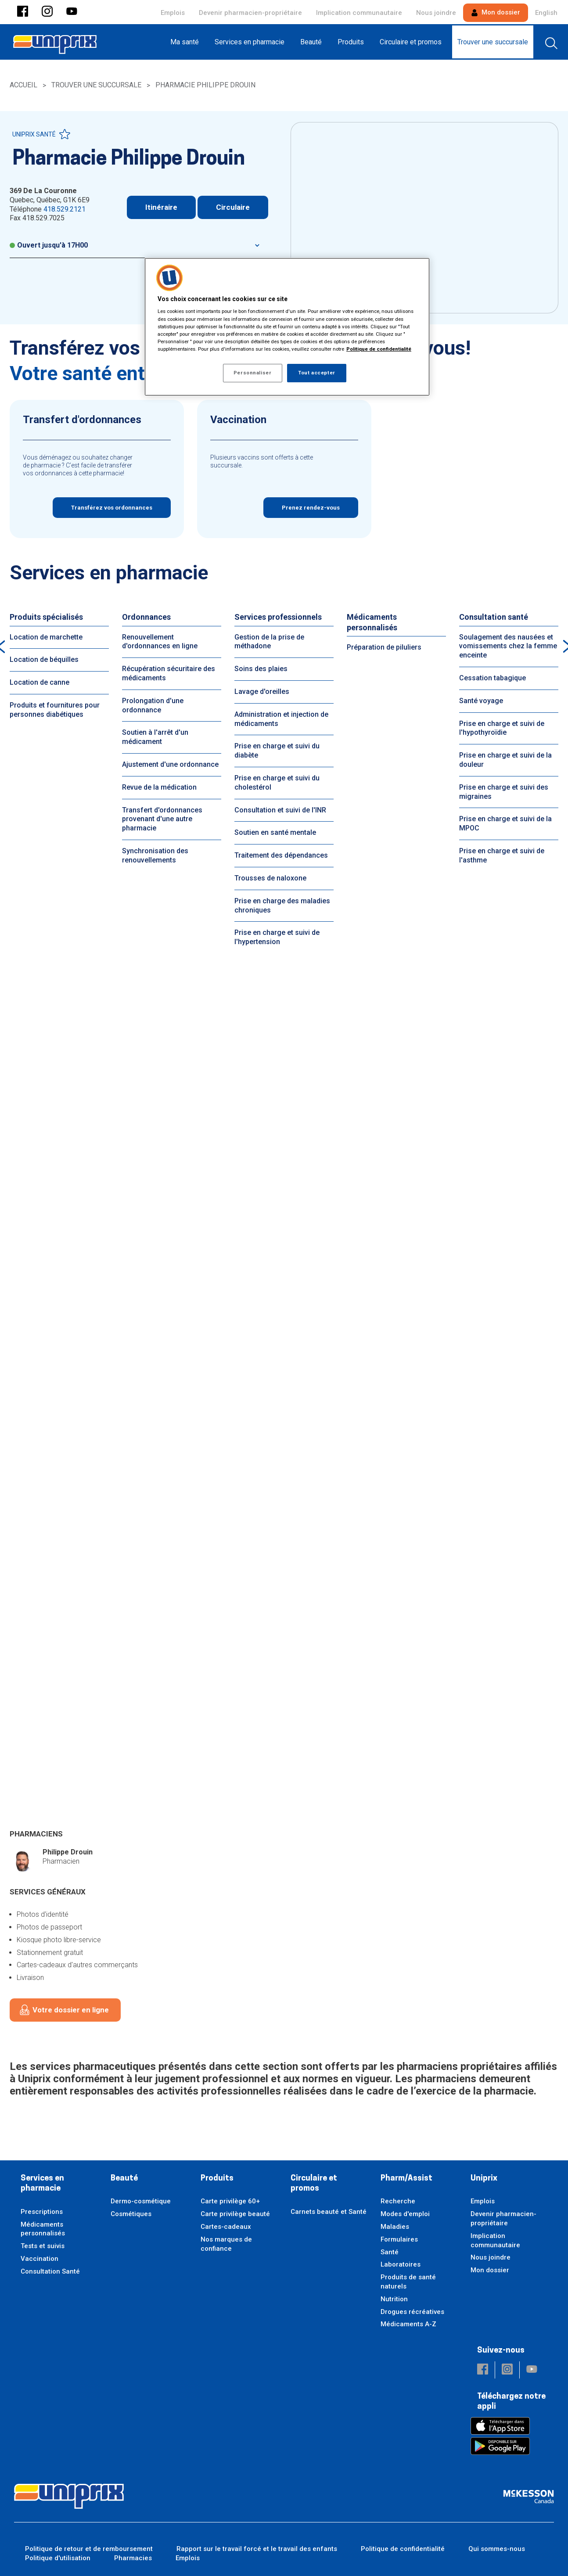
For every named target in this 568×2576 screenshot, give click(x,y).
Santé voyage (481, 701)
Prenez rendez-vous (311, 507)
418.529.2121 (64, 209)
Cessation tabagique (492, 678)
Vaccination (39, 2259)
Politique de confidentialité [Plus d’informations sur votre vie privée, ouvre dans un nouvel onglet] (378, 349)
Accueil (23, 85)
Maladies (395, 2227)
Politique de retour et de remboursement (89, 2549)
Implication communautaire (359, 13)
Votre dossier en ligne (70, 2009)
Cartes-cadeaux (226, 2227)
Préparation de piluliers (384, 647)
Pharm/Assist (406, 2178)
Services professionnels (278, 617)
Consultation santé (493, 617)
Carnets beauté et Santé (329, 2212)
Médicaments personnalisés (372, 622)
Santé (390, 2252)
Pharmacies (133, 2558)
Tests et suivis (43, 2246)
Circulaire (233, 207)
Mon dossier (495, 12)
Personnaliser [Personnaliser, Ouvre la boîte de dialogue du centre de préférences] (252, 373)
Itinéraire (161, 207)
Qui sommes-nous (496, 2549)
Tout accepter (316, 373)
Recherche (398, 2201)
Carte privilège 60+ (230, 2201)
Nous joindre (436, 13)
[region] (287, 327)
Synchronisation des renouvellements (155, 855)
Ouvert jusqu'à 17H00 (49, 245)
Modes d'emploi (405, 2214)
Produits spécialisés (46, 617)
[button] (23, 12)
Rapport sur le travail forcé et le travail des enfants (256, 2549)
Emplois (173, 13)
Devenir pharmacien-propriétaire (250, 13)
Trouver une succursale (96, 85)
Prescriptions (42, 2212)
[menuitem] (187, 41)
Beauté (124, 2178)
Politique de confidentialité (403, 2549)
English (546, 13)
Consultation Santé (50, 2271)
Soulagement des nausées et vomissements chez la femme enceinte (508, 646)
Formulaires (399, 2239)
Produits (217, 2178)
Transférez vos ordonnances (111, 507)
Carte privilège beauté (235, 2214)
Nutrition (394, 2299)
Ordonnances (146, 617)
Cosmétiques (131, 2214)
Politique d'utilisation (57, 2558)
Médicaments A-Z (408, 2324)
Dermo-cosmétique (141, 2201)
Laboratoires (401, 2264)
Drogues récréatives (412, 2312)
